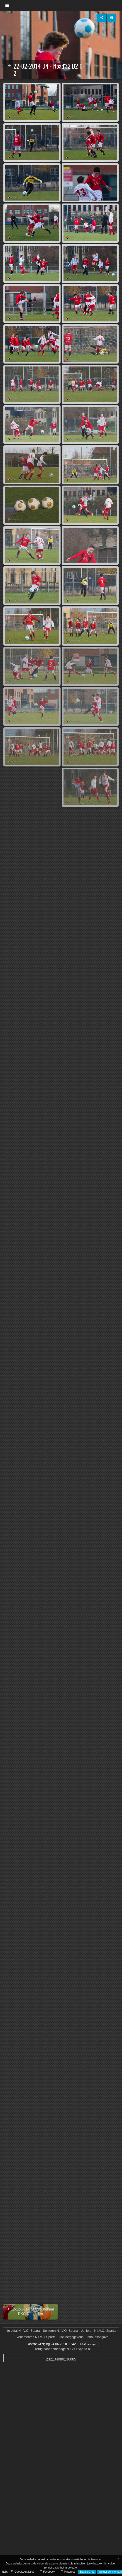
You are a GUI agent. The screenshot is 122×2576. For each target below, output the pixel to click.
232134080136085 (61, 2359)
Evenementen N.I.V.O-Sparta (35, 2337)
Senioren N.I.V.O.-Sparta (60, 2330)
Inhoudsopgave (97, 2337)
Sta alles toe (87, 2571)
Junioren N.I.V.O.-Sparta (98, 2330)
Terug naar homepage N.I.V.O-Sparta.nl (62, 2349)
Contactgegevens (71, 2337)
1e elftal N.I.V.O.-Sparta (23, 2330)
